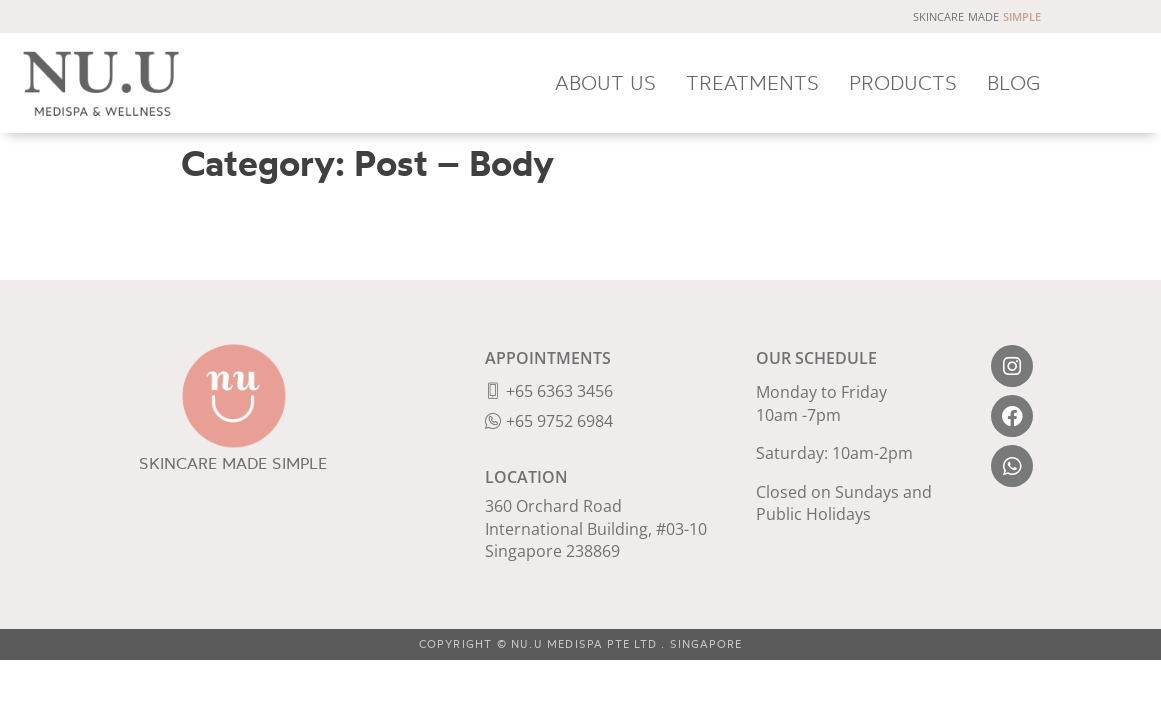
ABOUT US (605, 82)
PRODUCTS (903, 82)
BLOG (1014, 82)
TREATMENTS (752, 82)
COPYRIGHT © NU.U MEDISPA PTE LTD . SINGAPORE (581, 644)
